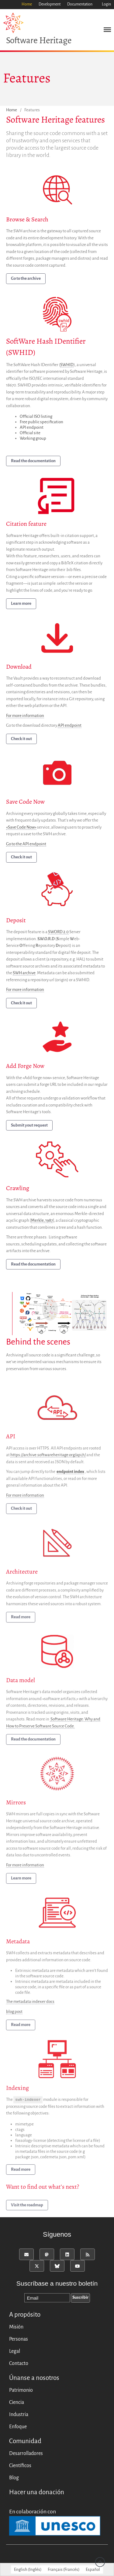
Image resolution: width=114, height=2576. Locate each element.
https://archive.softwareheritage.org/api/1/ (48, 1456)
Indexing (17, 2089)
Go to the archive (26, 278)
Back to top (100, 2562)
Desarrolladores (26, 2453)
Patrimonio (21, 2390)
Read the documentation (33, 461)
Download (19, 667)
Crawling (17, 1188)
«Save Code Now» (21, 827)
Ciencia (16, 2402)
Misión (16, 2327)
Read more (20, 1618)
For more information (25, 715)
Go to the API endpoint (26, 844)
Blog (14, 2478)
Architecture (22, 1573)
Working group (33, 438)
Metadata (18, 1942)
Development (49, 4)
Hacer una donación (36, 2492)
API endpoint (31, 427)
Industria (18, 2414)
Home (27, 4)
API (10, 1438)
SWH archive (24, 973)
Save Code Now (25, 802)
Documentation (79, 4)
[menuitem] (28, 2569)
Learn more (21, 603)
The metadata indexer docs (30, 2003)
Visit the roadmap (27, 2206)
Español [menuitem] (93, 2569)
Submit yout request (29, 1125)
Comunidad (25, 2441)
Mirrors (16, 1803)
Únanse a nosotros (34, 2377)
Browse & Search (27, 219)
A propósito (24, 2314)
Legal (14, 2351)
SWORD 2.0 (58, 932)
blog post (14, 2012)
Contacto (18, 2363)
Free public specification (41, 422)
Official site (30, 433)
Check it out (21, 738)
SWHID (67, 364)
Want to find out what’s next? (42, 2188)
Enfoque (18, 2426)
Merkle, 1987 (42, 1220)
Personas (18, 2339)
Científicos (20, 2465)
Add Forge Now (25, 1066)
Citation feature (26, 524)
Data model (20, 1681)
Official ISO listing (36, 416)
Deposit (16, 920)
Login (106, 4)
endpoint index (70, 1473)
